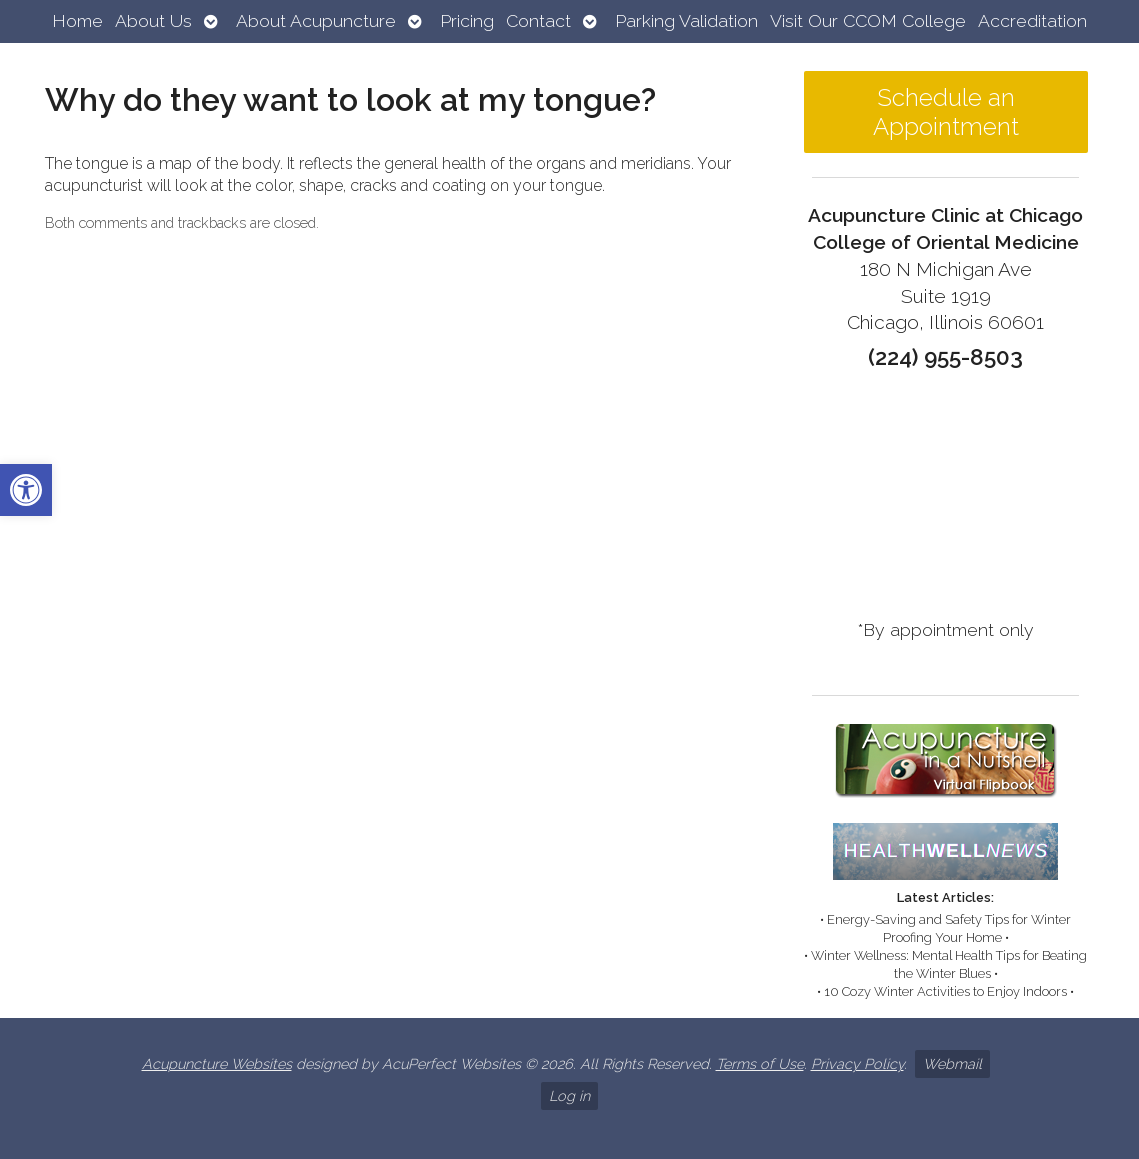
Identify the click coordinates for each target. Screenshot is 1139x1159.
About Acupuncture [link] (316, 20)
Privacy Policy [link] (857, 1063)
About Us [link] (153, 20)
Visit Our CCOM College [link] (868, 20)
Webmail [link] (952, 1063)
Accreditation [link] (1032, 20)
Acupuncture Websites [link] (217, 1063)
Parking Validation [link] (686, 20)
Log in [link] (569, 1095)
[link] (26, 490)
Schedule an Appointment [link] (946, 112)
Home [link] (77, 20)
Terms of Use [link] (760, 1063)
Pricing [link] (467, 20)
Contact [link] (538, 20)
